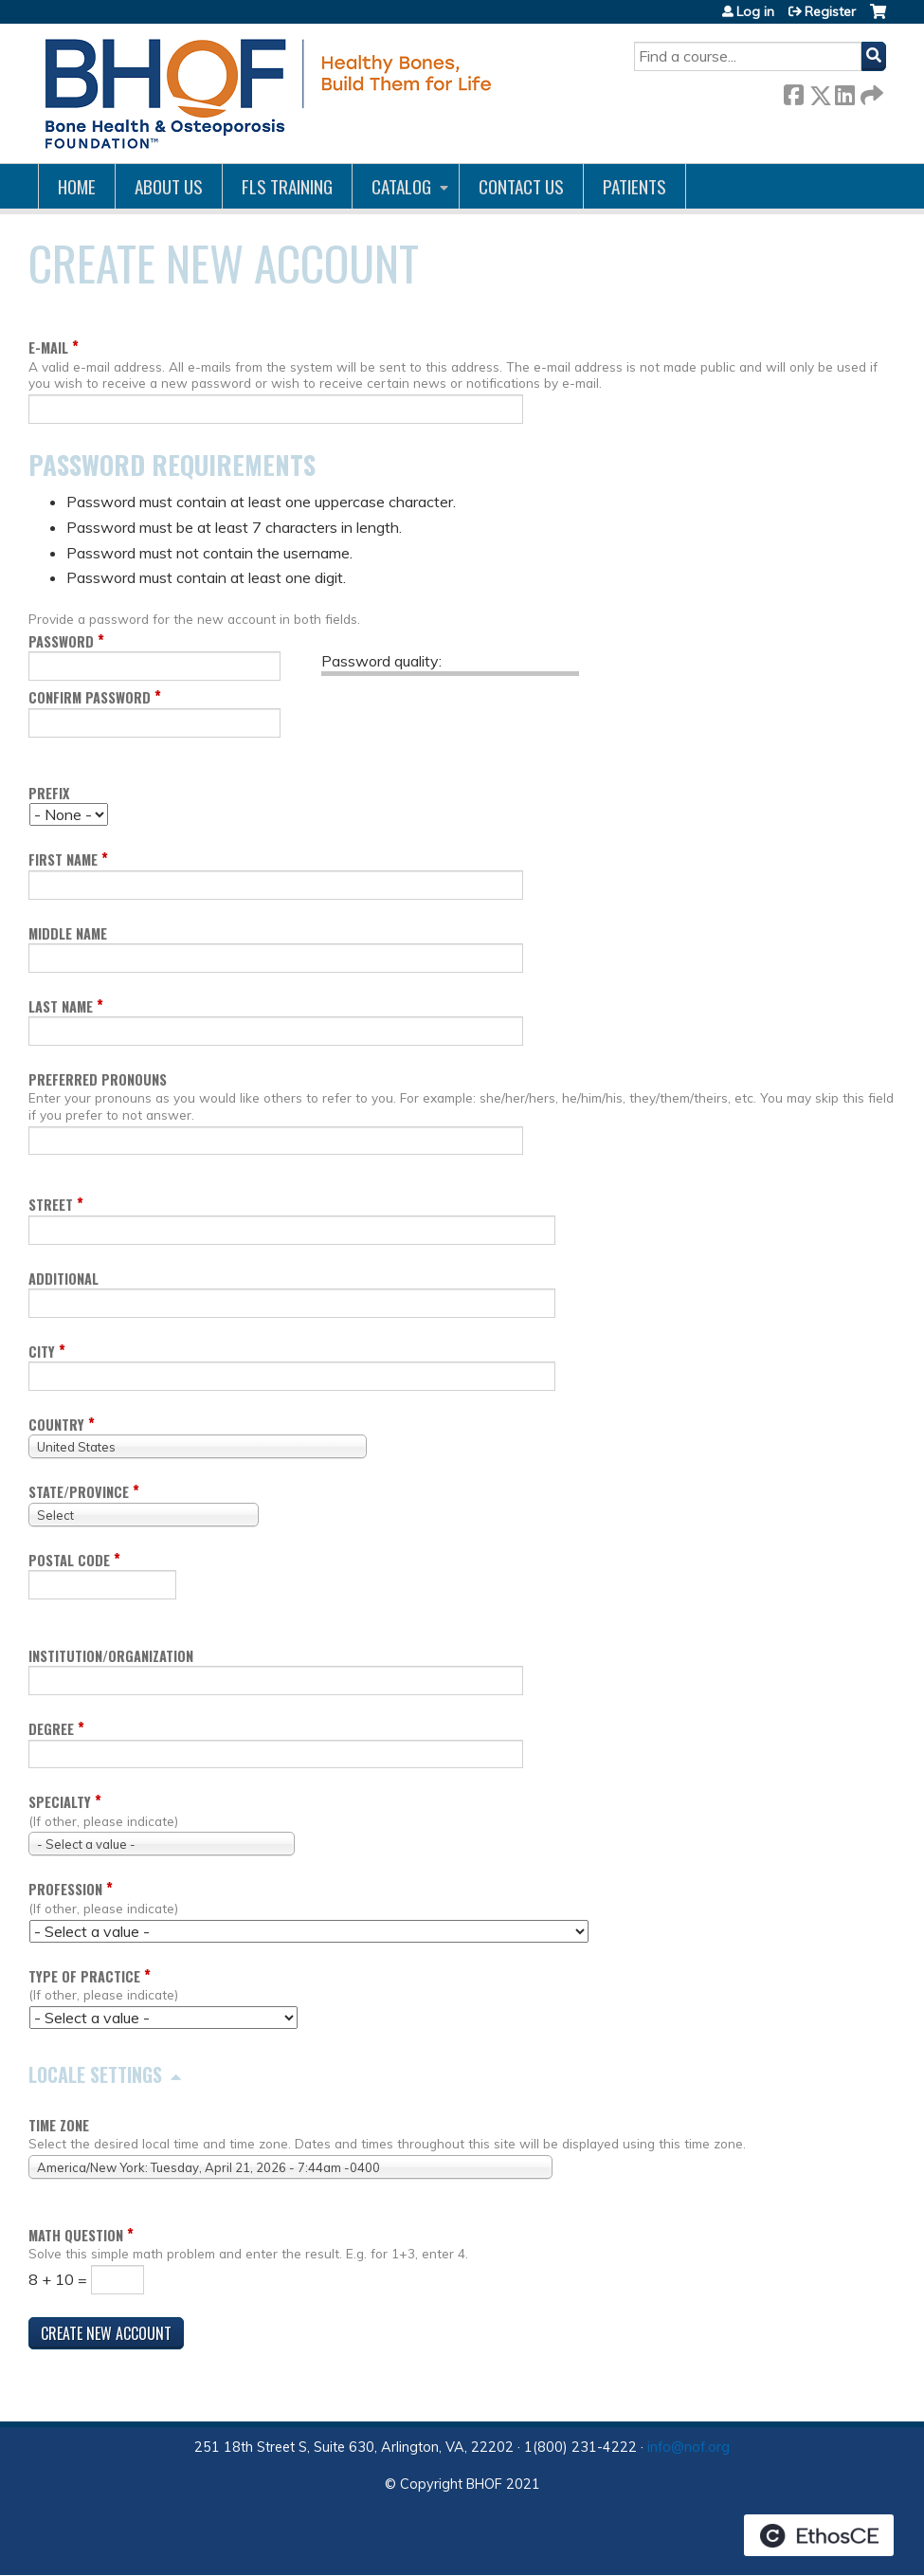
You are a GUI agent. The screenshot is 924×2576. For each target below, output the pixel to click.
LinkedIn (844, 91)
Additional (63, 1278)
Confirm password (89, 697)
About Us (169, 186)
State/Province (78, 1492)
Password (61, 641)
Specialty (59, 1802)
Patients (634, 186)
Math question (75, 2235)
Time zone (58, 2125)
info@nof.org (688, 2447)
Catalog (401, 186)
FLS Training (287, 186)
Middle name (67, 933)
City (41, 1351)
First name (63, 859)
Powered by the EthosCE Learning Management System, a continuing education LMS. (819, 2535)
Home (77, 186)
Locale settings (95, 2074)
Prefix (48, 793)
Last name (60, 1006)
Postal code (69, 1560)
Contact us (521, 186)
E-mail (48, 347)
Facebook (793, 91)
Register (830, 11)
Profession (65, 1889)
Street (50, 1205)
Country (56, 1424)
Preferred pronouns (97, 1079)
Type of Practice (84, 1976)
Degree (51, 1729)
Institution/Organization (110, 1656)
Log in (755, 11)
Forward (870, 91)
